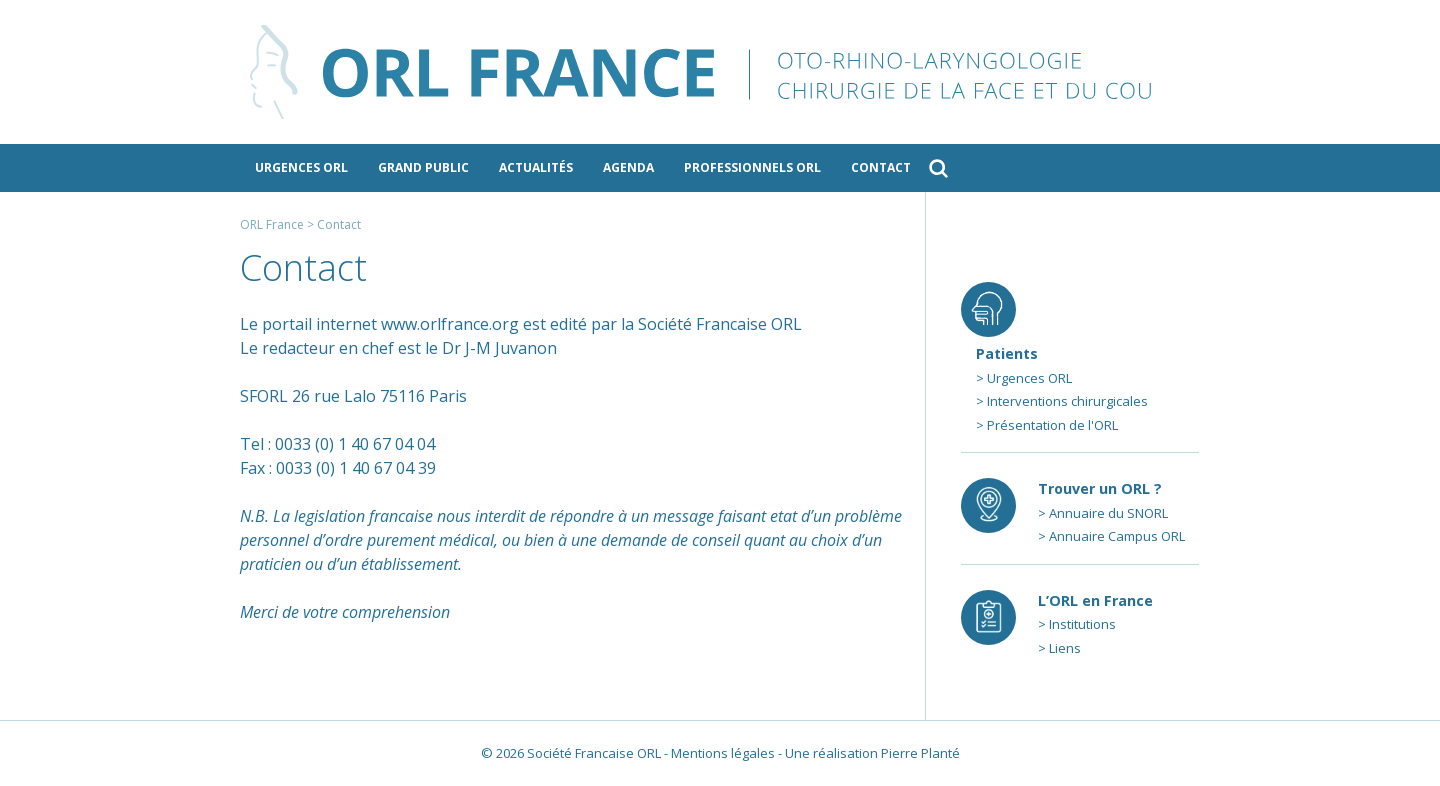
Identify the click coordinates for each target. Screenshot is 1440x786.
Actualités (536, 167)
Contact (881, 167)
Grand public (423, 167)
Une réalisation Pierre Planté (872, 753)
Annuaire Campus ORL (1117, 536)
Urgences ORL (301, 167)
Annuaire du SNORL (1108, 513)
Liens (1065, 648)
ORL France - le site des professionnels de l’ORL (720, 72)
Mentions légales (723, 753)
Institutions (1082, 624)
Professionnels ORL (752, 167)
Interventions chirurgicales (1067, 401)
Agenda (628, 167)
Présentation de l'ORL (1052, 425)
